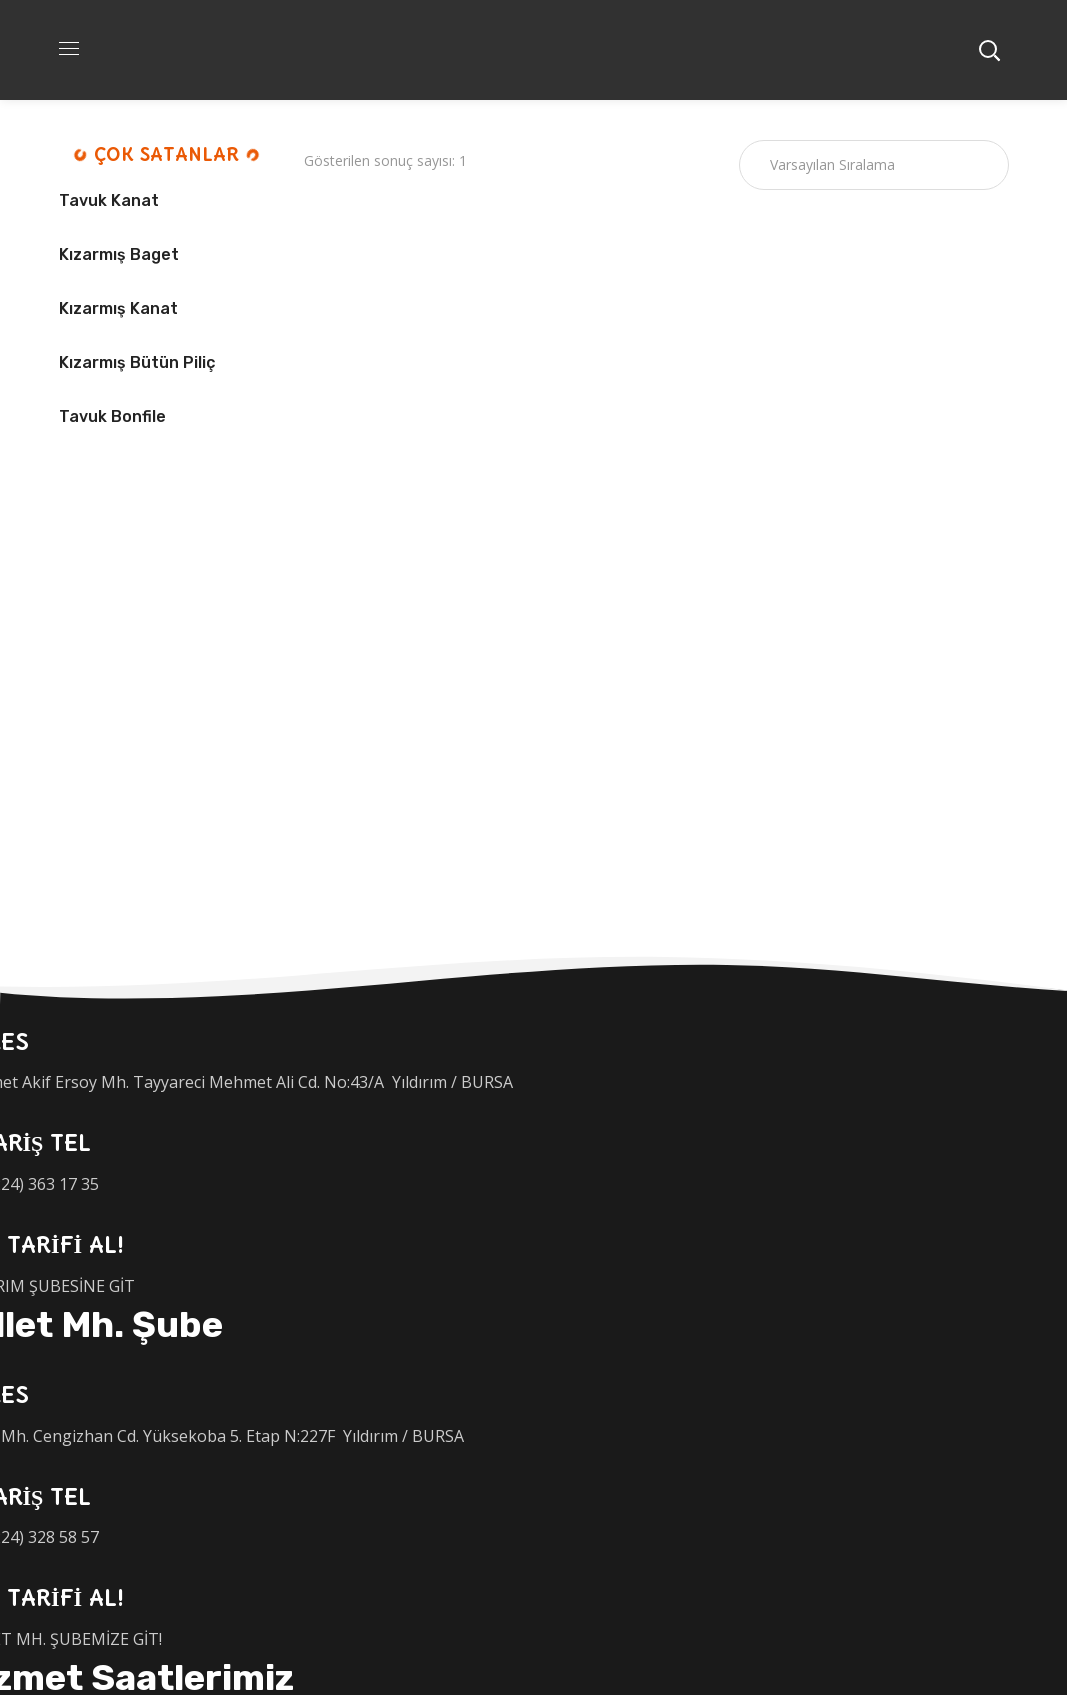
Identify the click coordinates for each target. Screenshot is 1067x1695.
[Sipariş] (874, 165)
